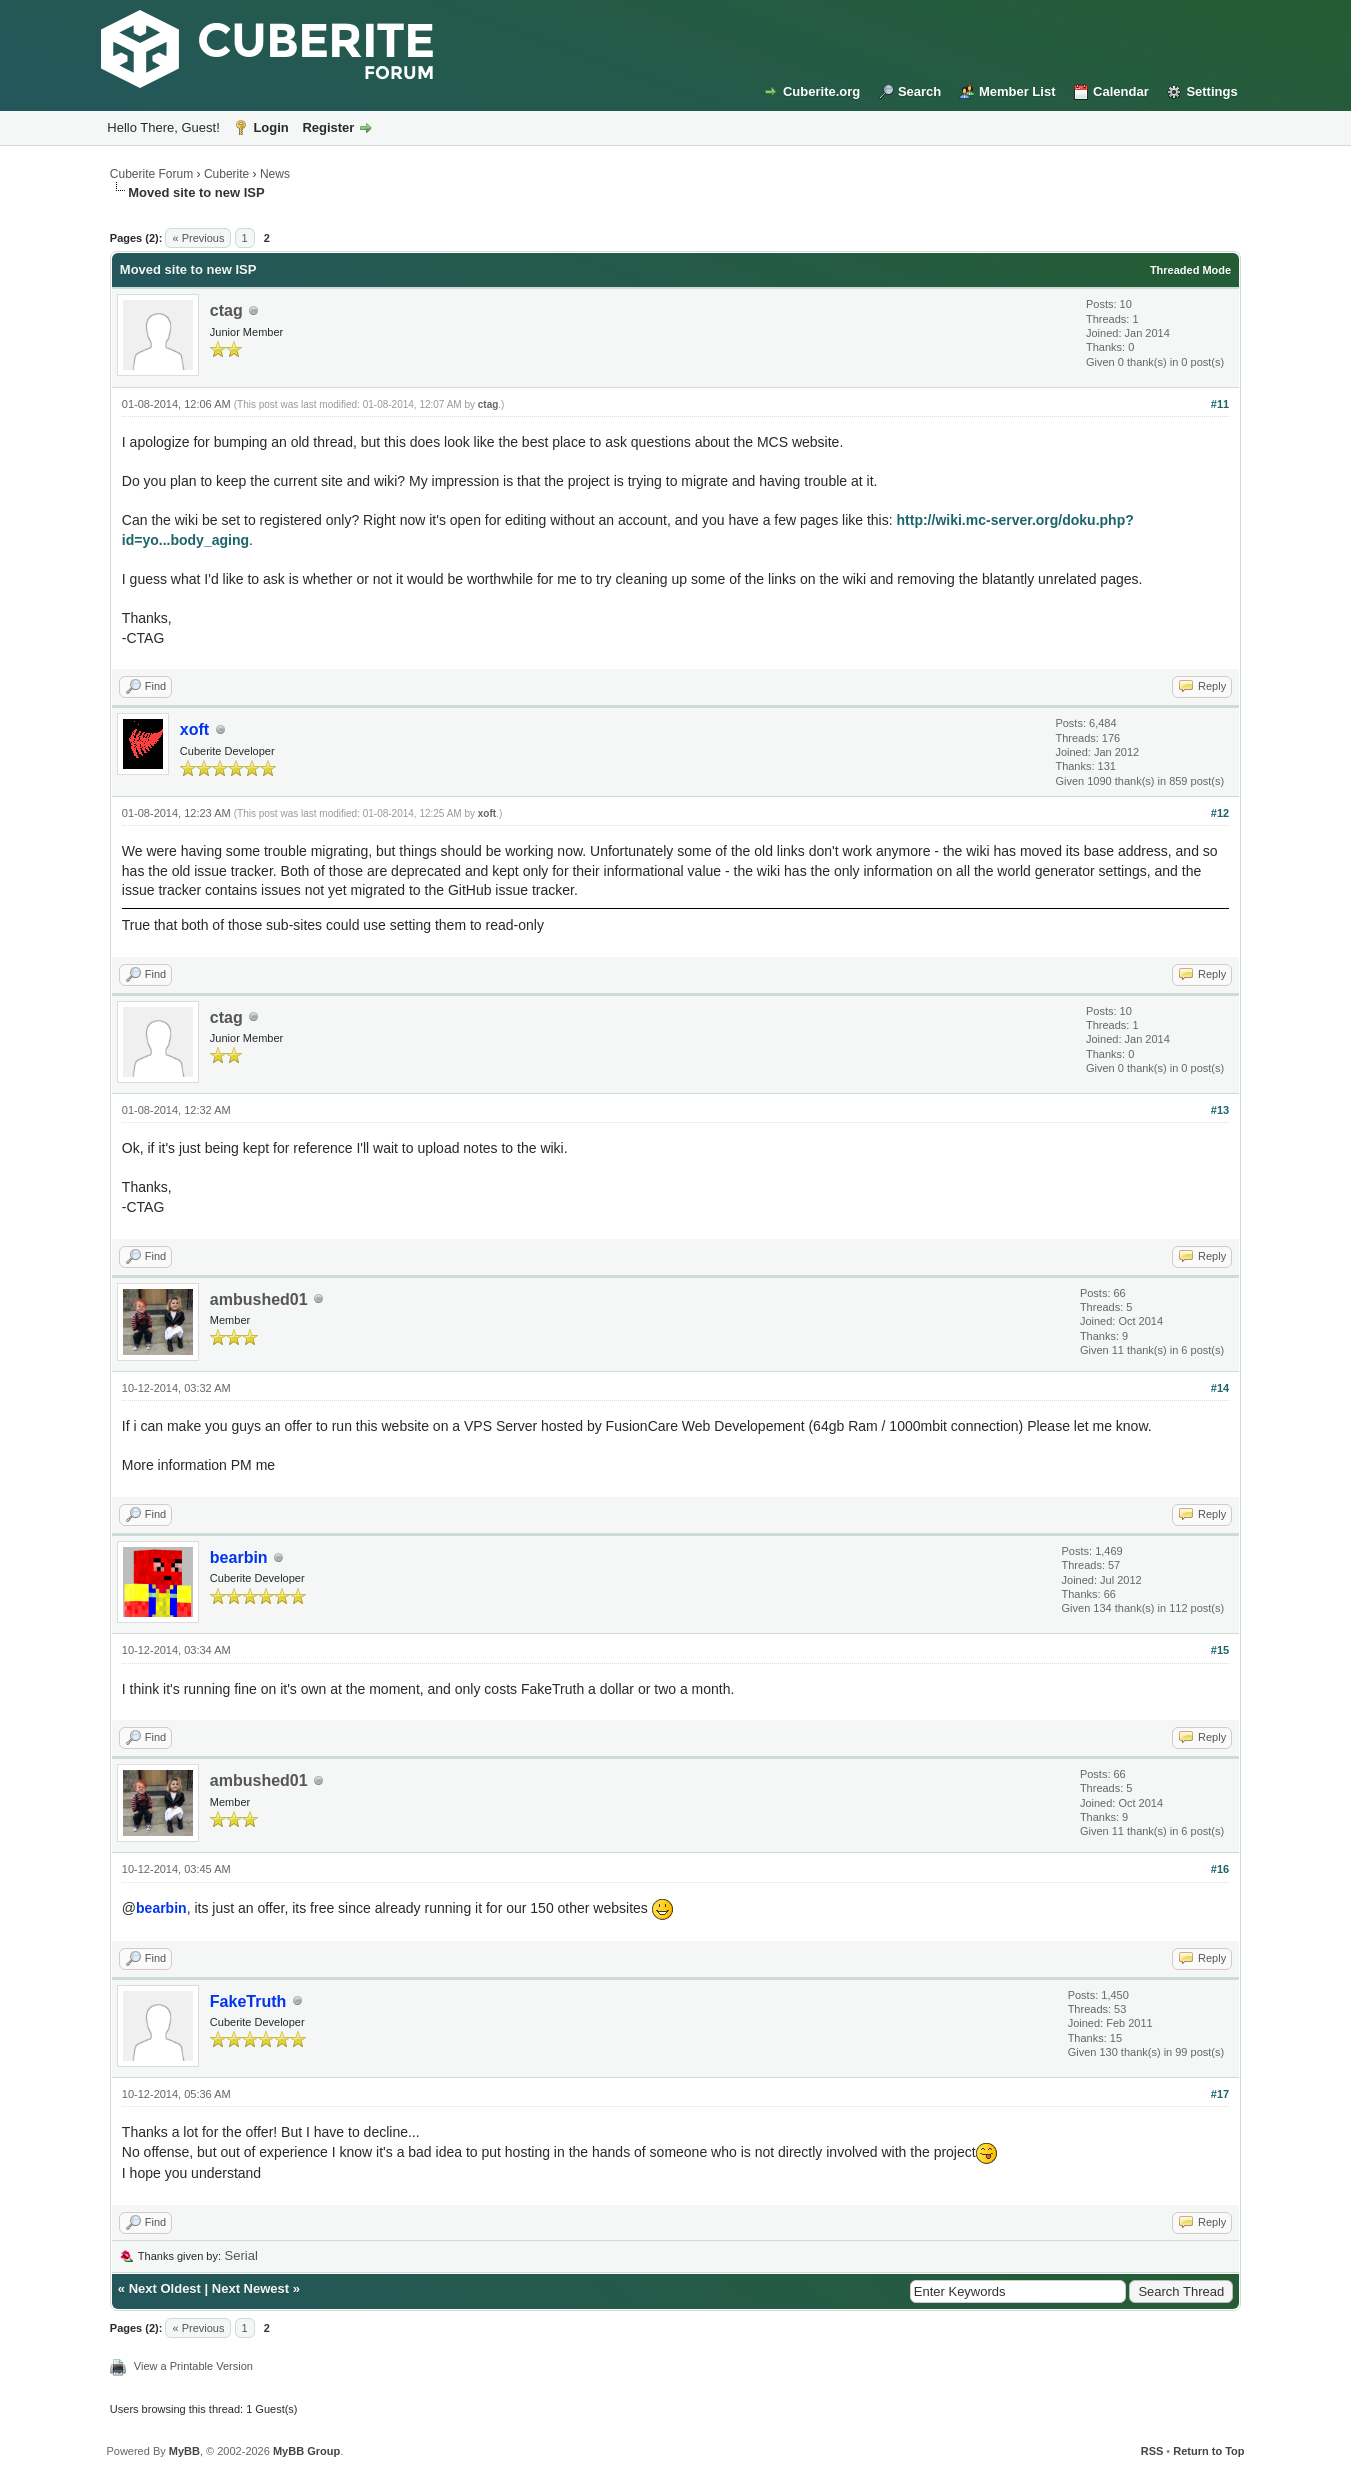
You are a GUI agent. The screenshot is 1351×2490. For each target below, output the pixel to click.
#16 (1220, 1869)
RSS (1152, 2451)
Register (328, 127)
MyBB (184, 2451)
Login (270, 127)
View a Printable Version (193, 2366)
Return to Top (1208, 2451)
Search (919, 91)
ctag (226, 310)
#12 (1220, 813)
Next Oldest (165, 2288)
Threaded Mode (1190, 270)
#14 (1220, 1388)
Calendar (1121, 91)
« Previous (198, 238)
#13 (1220, 1110)
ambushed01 (259, 1299)
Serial (241, 2255)
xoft (487, 813)
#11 (1220, 404)
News (275, 174)
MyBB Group (306, 2451)
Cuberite (226, 174)
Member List (1017, 91)
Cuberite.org (821, 91)
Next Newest (250, 2288)
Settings (1211, 91)
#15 (1220, 1650)
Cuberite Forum (151, 174)
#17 (1220, 2094)
